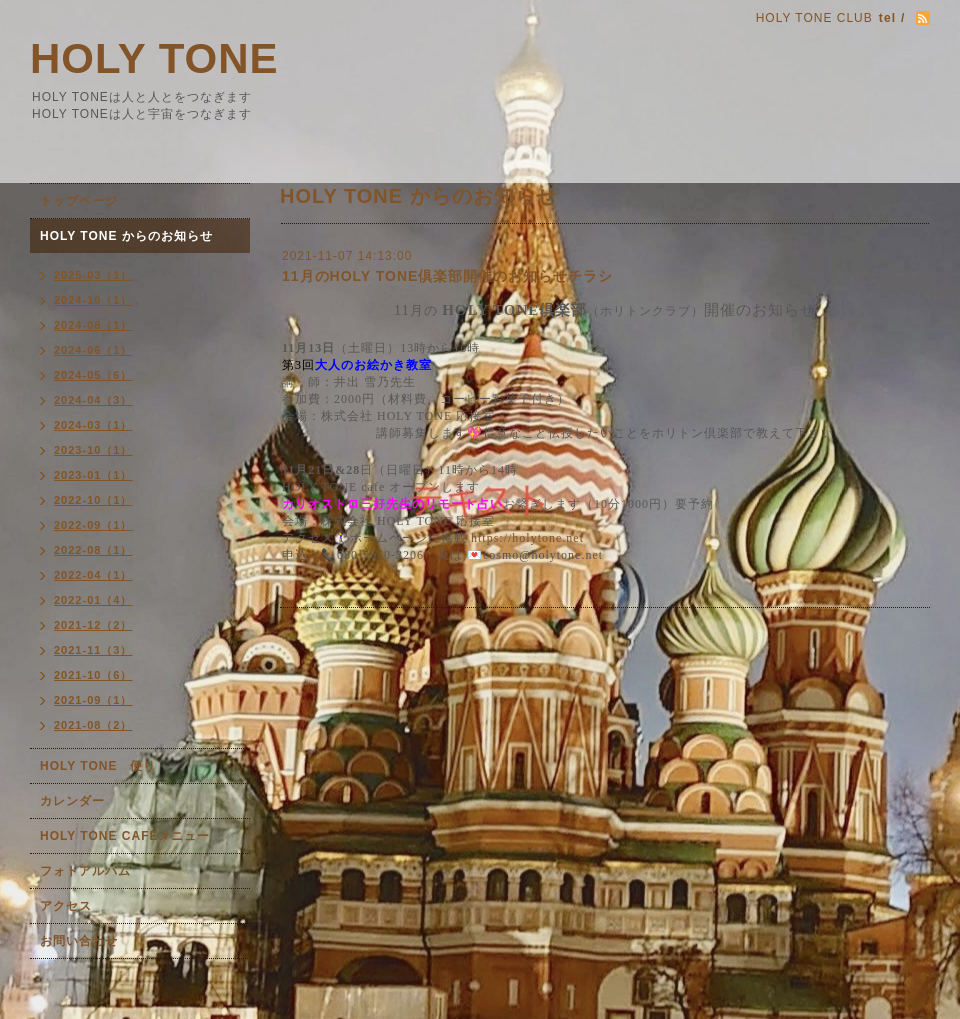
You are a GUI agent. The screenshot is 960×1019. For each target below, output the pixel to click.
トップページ (79, 201)
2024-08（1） (93, 325)
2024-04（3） (93, 400)
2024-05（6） (93, 375)
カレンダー (72, 801)
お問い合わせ (79, 941)
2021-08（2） (93, 725)
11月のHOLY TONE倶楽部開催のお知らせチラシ (447, 276)
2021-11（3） (93, 650)
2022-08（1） (93, 550)
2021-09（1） (93, 700)
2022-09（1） (93, 525)
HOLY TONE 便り (98, 766)
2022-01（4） (93, 600)
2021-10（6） (93, 675)
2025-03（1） (93, 275)
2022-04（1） (93, 575)
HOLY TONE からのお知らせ (126, 236)
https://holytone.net (527, 538)
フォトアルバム (85, 871)
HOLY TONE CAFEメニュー (125, 836)
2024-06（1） (93, 350)
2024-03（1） (93, 425)
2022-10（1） (93, 500)
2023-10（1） (93, 450)
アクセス (66, 906)
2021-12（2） (93, 625)
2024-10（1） (93, 300)
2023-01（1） (93, 475)
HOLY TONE (154, 58)
